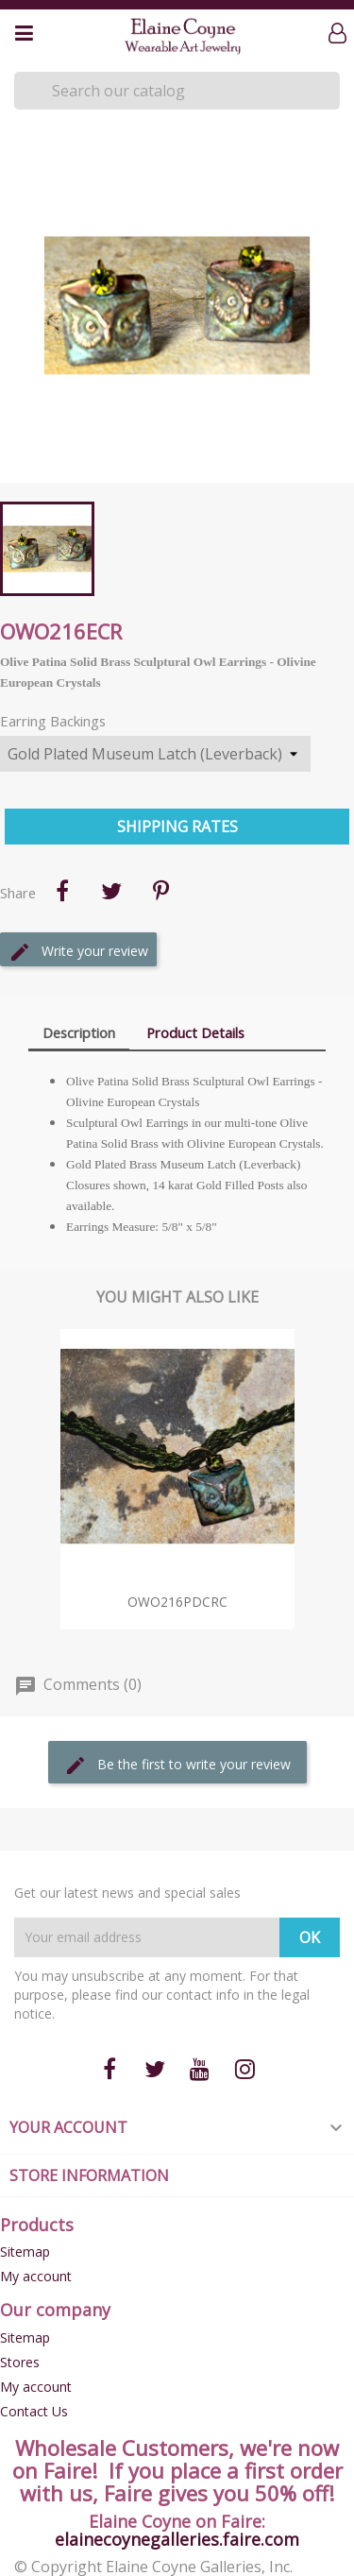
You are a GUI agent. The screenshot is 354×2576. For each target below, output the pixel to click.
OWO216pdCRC (177, 1602)
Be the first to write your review (177, 1765)
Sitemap (25, 2251)
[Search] (177, 91)
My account (36, 2276)
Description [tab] (78, 1032)
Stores (20, 2362)
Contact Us (34, 2411)
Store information (89, 2175)
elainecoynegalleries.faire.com (177, 2539)
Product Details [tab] (195, 1032)
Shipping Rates (177, 826)
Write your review (78, 952)
